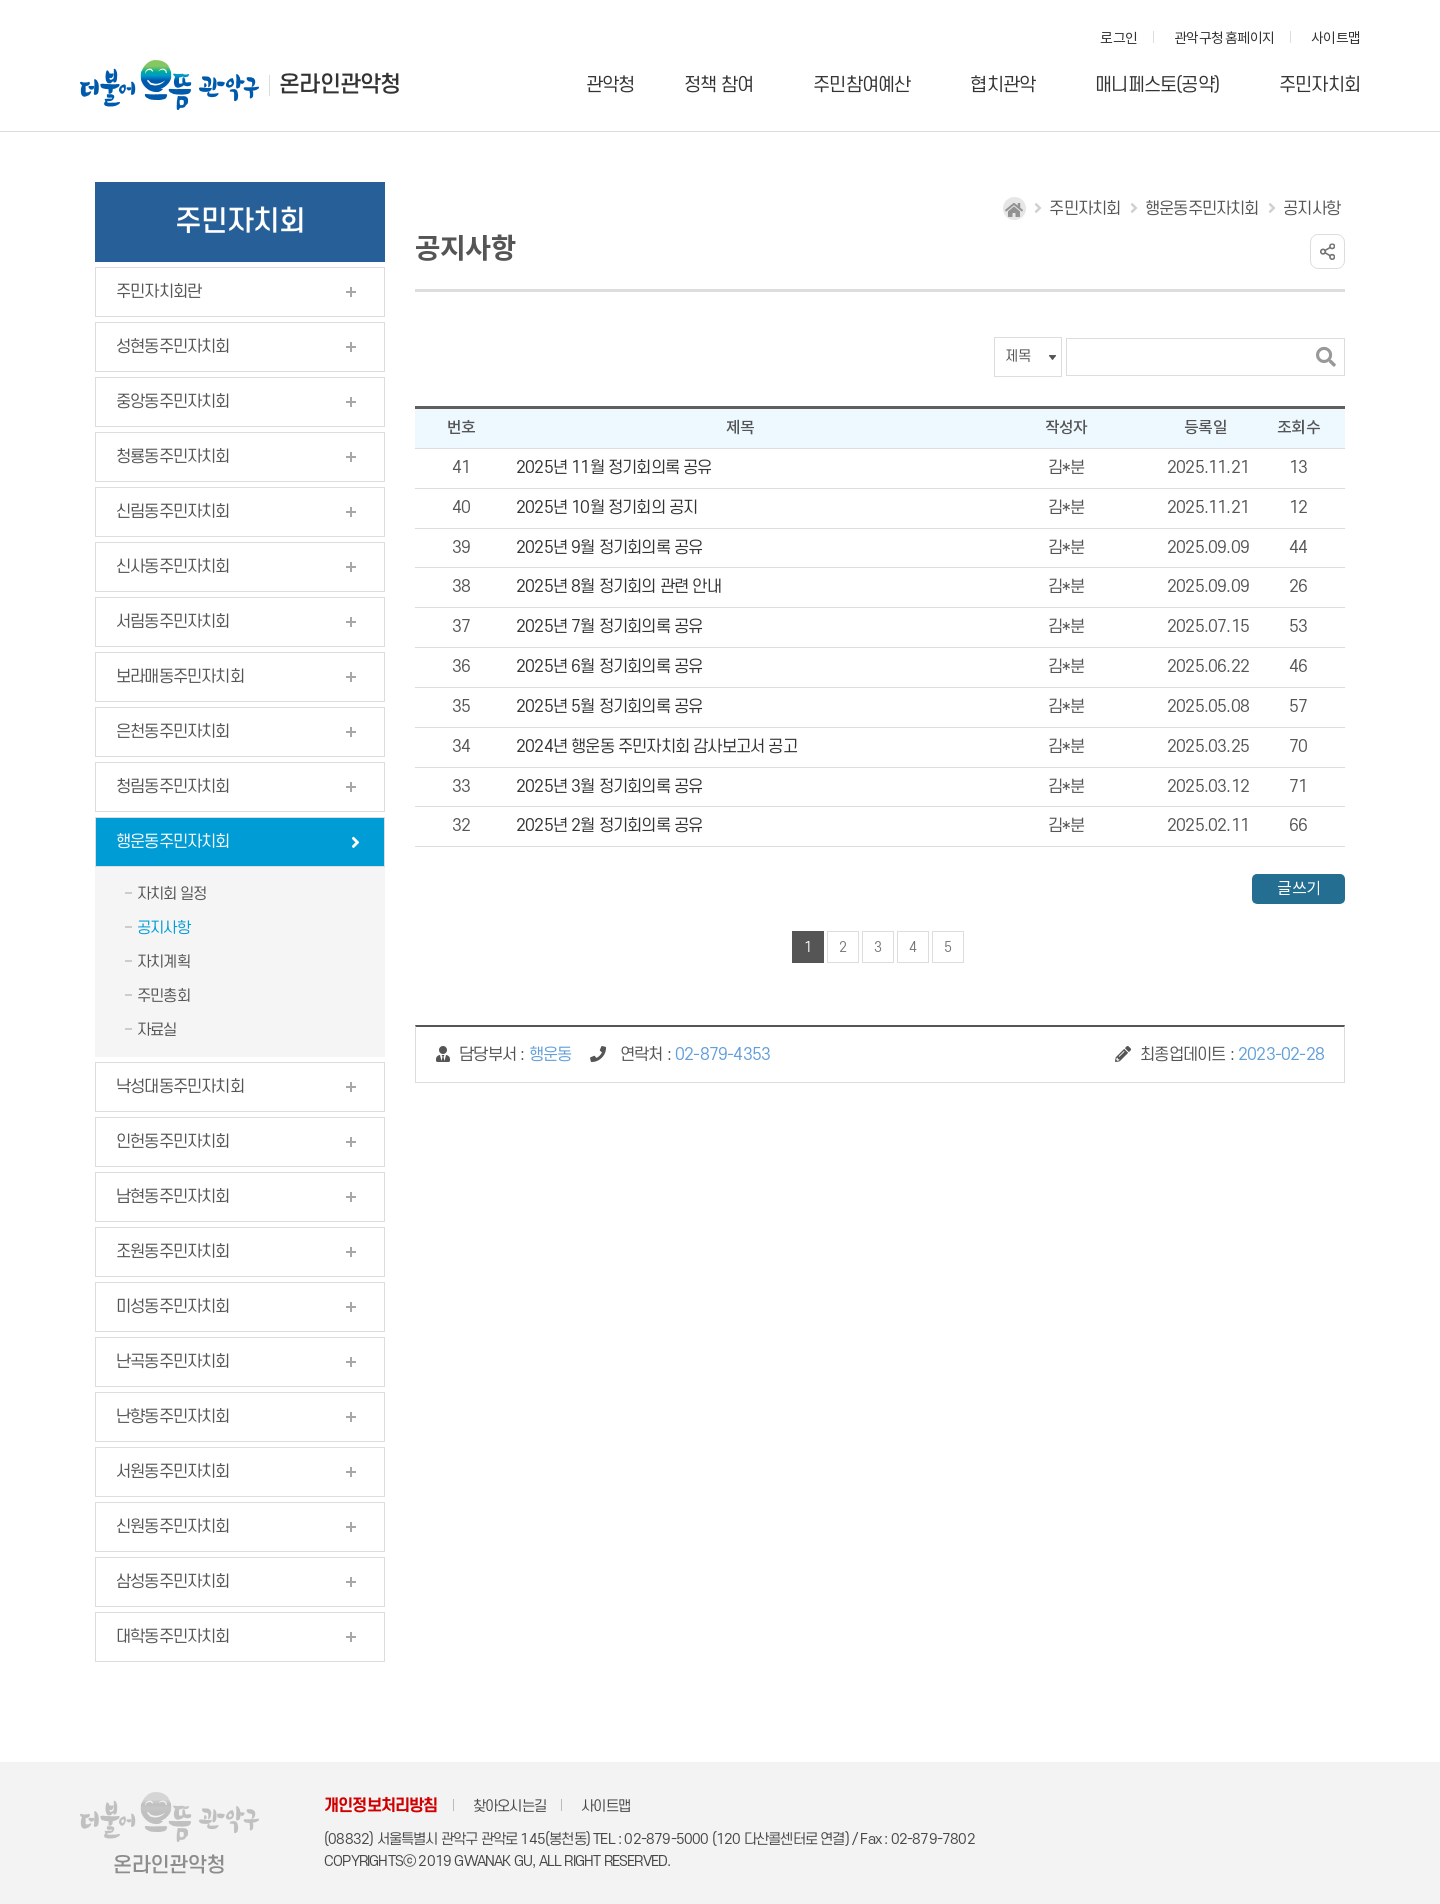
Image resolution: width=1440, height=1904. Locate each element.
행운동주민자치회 (173, 842)
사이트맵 (1335, 39)
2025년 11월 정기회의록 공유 (614, 468)
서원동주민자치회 (173, 1472)
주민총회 (163, 996)
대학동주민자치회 (173, 1637)
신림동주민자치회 (173, 512)
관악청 (610, 85)
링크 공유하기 (1327, 251)
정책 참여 (718, 85)
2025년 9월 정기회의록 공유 (609, 548)
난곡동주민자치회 (173, 1362)
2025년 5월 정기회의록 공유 (609, 707)
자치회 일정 (171, 894)
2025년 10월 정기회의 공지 (606, 508)
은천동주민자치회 (173, 732)
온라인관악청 (339, 85)
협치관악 (1002, 85)
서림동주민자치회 (173, 622)
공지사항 (163, 928)
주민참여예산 (861, 85)
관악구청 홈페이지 (1224, 39)
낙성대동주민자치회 (180, 1087)
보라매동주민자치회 (180, 677)
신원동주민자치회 (173, 1527)
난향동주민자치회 (173, 1417)
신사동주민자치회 (173, 567)
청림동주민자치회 (173, 787)
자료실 (157, 1030)
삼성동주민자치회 (173, 1582)
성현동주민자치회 (173, 347)
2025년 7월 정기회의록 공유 (609, 627)
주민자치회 (1319, 85)
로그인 (1118, 39)
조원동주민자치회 (173, 1252)
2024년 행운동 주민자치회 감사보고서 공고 (656, 747)
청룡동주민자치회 (173, 457)
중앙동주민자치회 (173, 402)
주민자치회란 (158, 292)
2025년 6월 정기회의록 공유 (609, 667)
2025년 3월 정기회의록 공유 (609, 787)
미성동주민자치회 (173, 1307)
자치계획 (163, 962)
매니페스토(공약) (1157, 85)
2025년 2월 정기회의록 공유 (609, 826)
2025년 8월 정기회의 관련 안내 (618, 587)
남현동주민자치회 (173, 1197)
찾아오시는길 (509, 1806)
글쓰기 (1298, 889)
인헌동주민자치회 (173, 1142)
